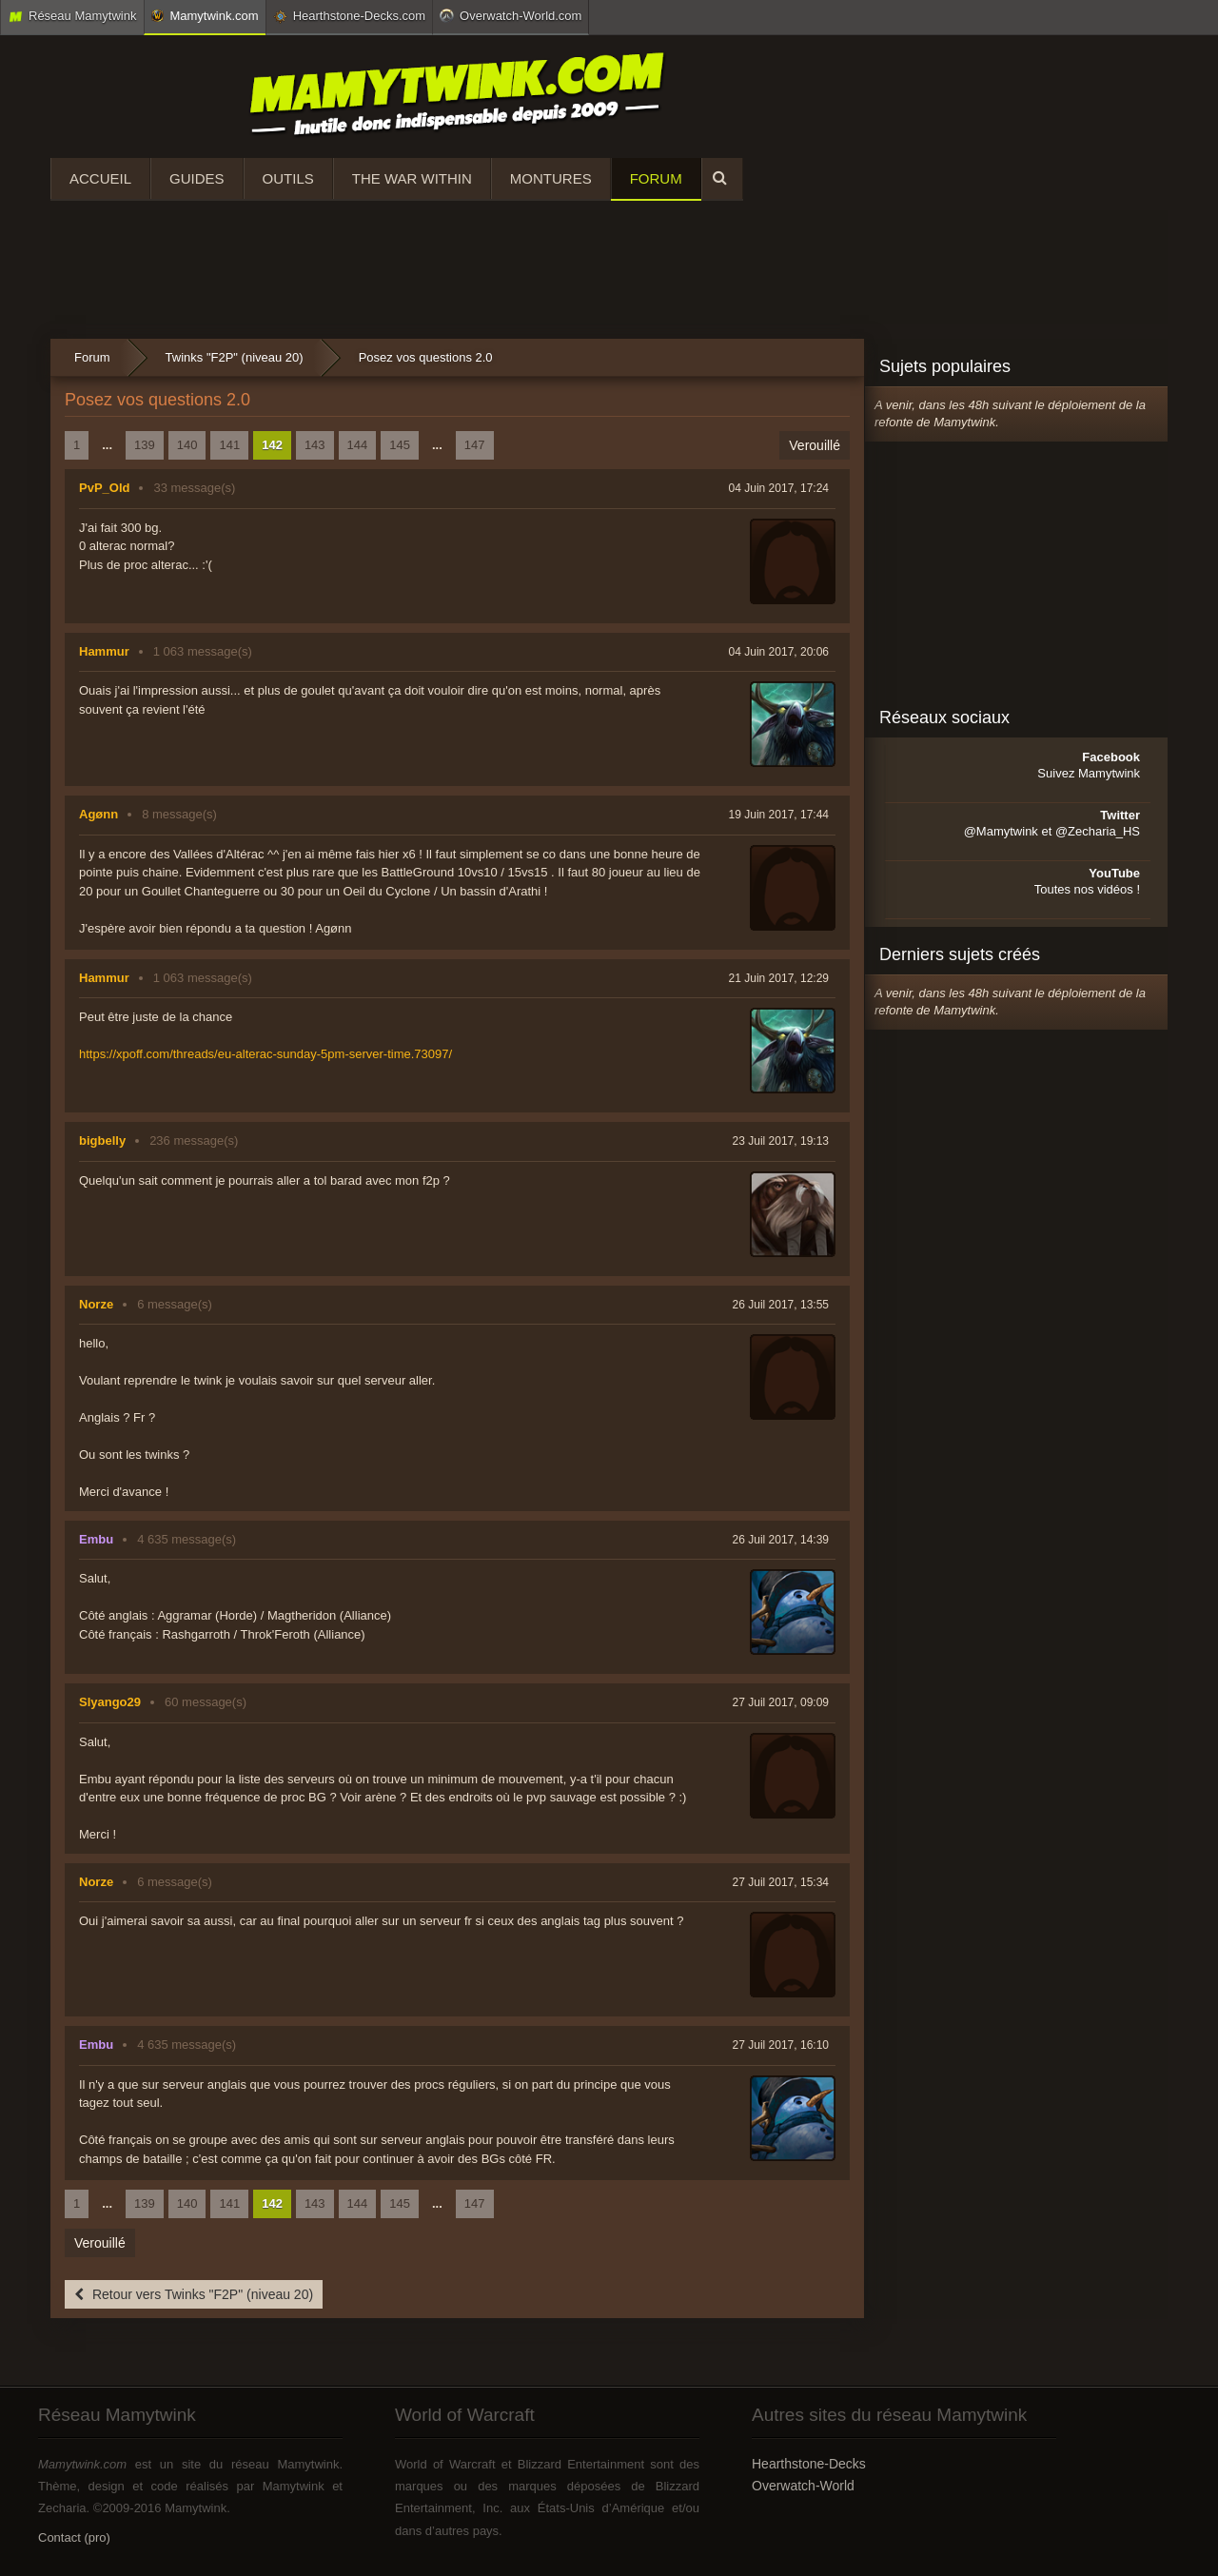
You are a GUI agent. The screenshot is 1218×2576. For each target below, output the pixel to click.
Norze (96, 1304)
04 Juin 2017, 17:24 (779, 488)
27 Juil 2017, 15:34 (781, 1882)
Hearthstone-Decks (809, 2463)
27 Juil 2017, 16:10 (781, 2045)
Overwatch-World (803, 2485)
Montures (551, 178)
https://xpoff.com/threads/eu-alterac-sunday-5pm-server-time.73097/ (265, 1054)
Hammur (104, 651)
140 (187, 445)
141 (229, 445)
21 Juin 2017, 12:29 (779, 978)
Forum (656, 178)
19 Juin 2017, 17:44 (779, 814)
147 (474, 445)
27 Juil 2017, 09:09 (781, 1702)
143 (314, 445)
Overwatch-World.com (510, 15)
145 (399, 445)
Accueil (100, 178)
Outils (288, 178)
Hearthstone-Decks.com (349, 16)
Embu (96, 1539)
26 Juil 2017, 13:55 (781, 1304)
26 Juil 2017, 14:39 (781, 1539)
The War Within (412, 178)
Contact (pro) (74, 2537)
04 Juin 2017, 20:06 (779, 652)
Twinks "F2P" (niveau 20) (235, 357)
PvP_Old (104, 488)
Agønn (98, 814)
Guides (197, 178)
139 (144, 445)
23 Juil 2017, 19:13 (781, 1141)
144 (357, 445)
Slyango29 (110, 1702)
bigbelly (102, 1140)
